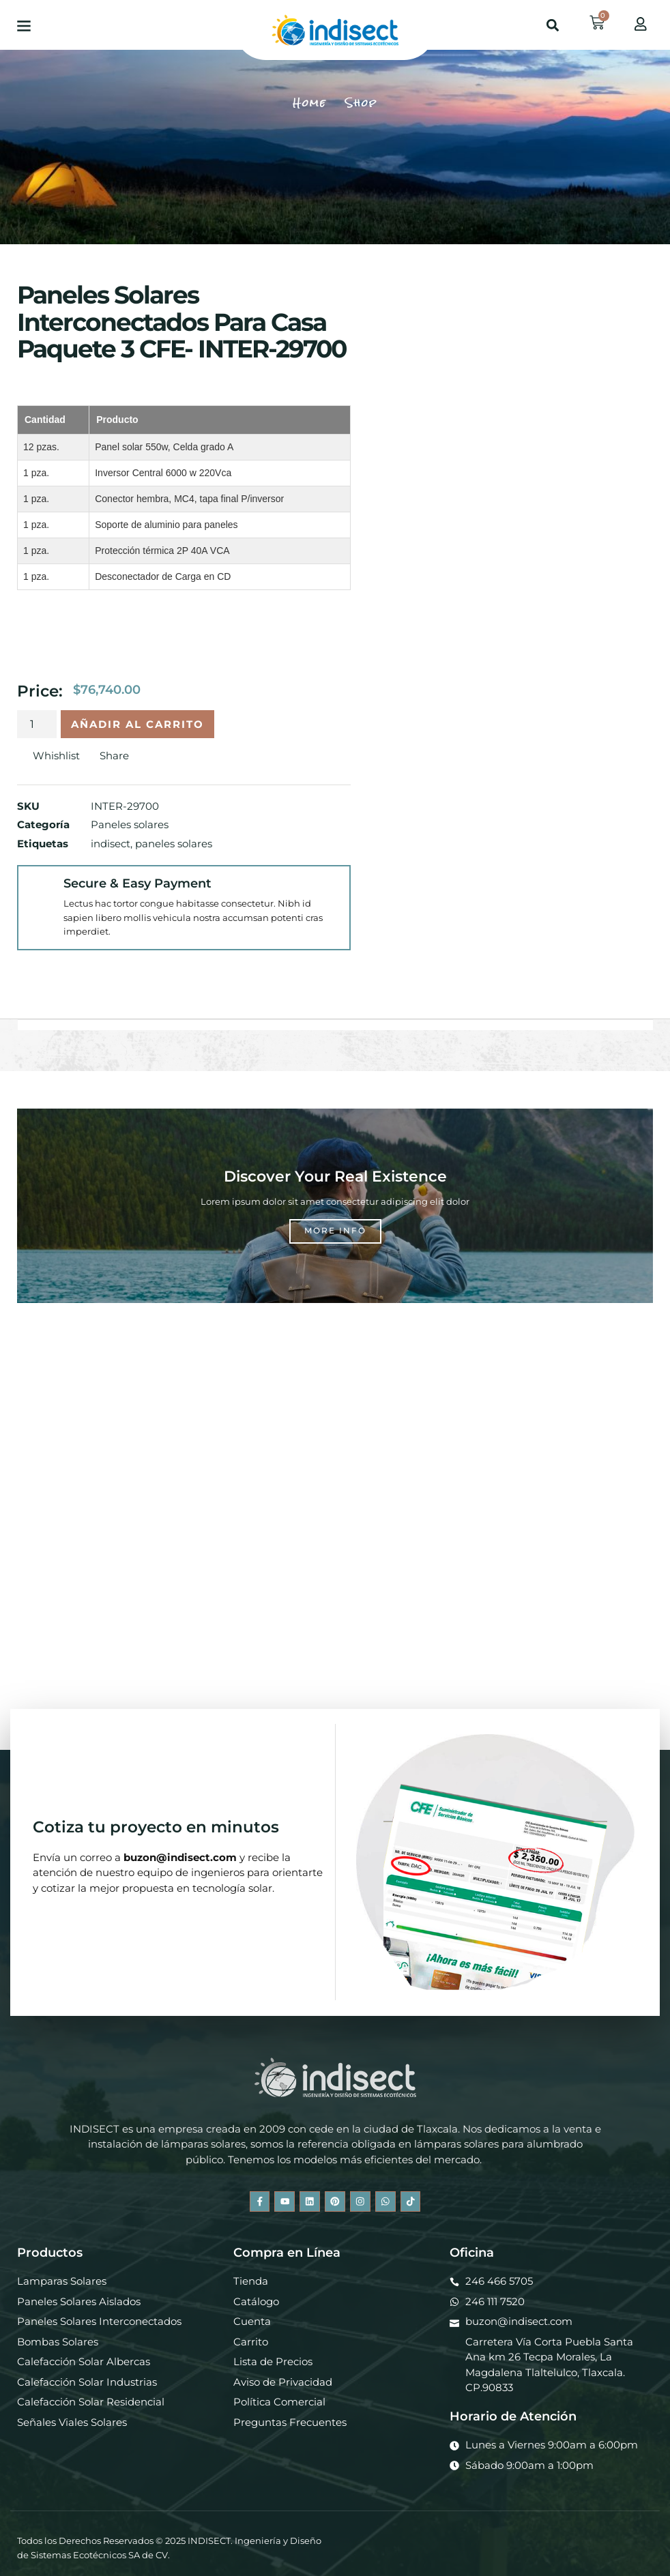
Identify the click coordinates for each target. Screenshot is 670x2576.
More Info (335, 1230)
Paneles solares (130, 824)
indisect (110, 843)
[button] (23, 25)
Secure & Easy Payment (137, 883)
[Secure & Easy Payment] (41, 889)
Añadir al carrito (137, 724)
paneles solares (173, 843)
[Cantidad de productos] (37, 724)
